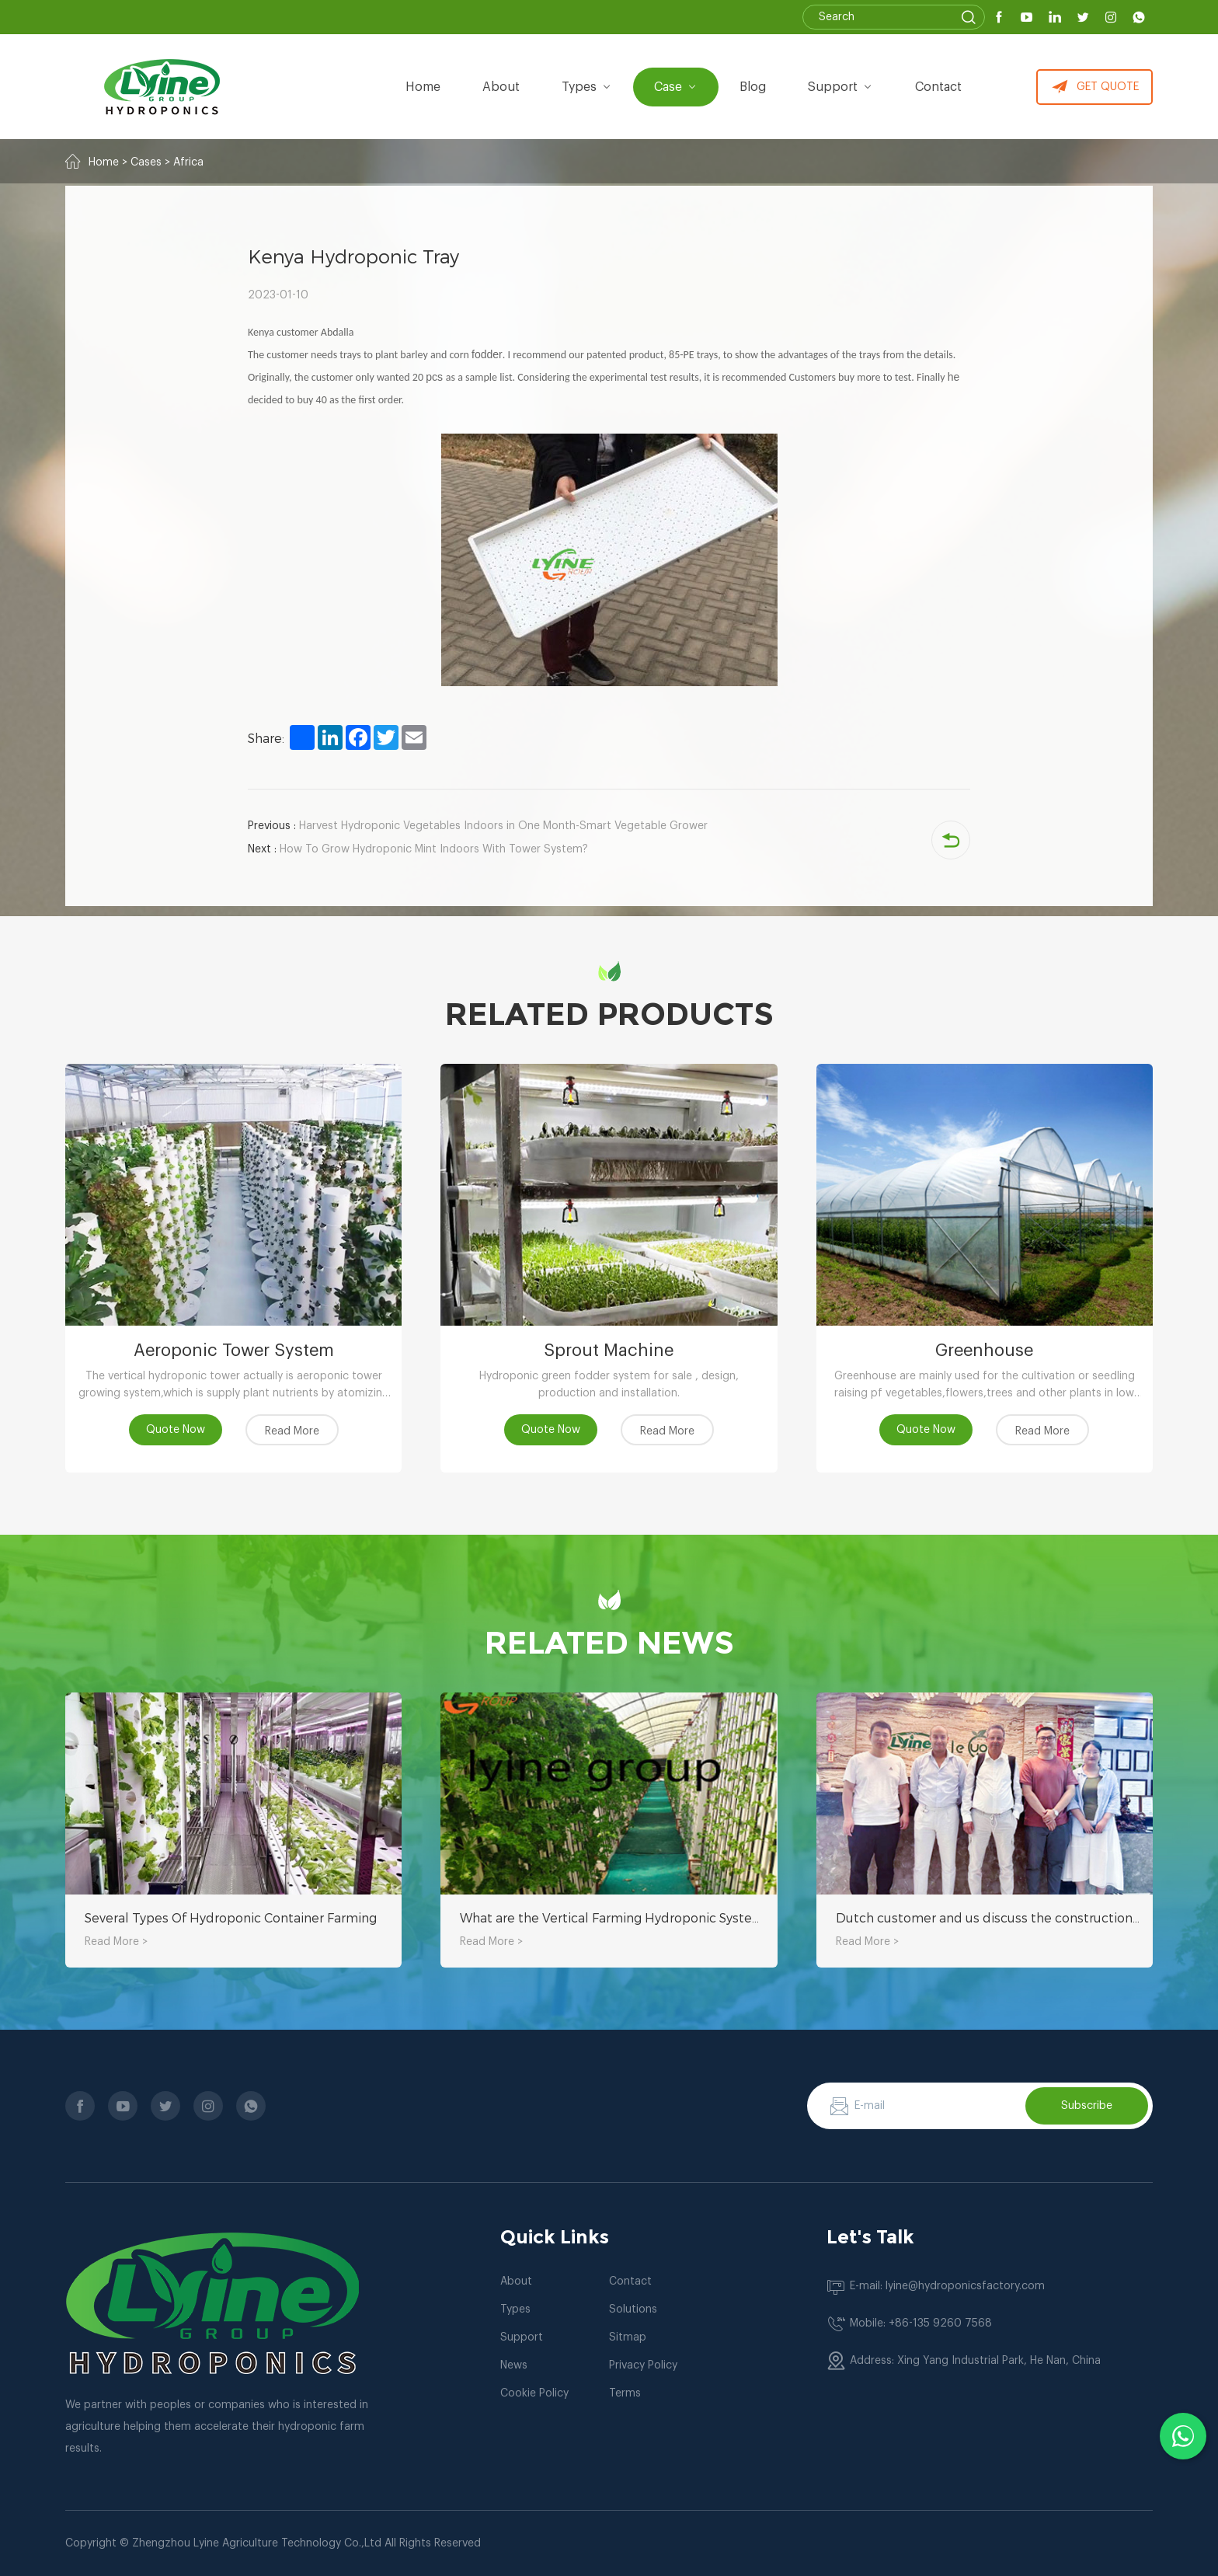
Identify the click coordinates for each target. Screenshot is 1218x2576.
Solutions (633, 2309)
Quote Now (175, 1429)
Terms (625, 2393)
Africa (188, 162)
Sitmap (627, 2337)
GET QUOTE (1095, 87)
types (587, 87)
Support (840, 87)
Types (515, 2309)
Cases (146, 162)
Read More (292, 1431)
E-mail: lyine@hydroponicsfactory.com (947, 2286)
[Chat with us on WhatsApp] (1183, 2436)
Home (422, 87)
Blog (753, 87)
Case (676, 87)
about (501, 87)
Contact (938, 87)
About (516, 2281)
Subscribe (1086, 2105)
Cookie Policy (534, 2393)
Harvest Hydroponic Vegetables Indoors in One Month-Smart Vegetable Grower (478, 826)
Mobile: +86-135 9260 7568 (921, 2323)
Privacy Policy (643, 2365)
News (513, 2365)
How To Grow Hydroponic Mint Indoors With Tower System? (418, 849)
